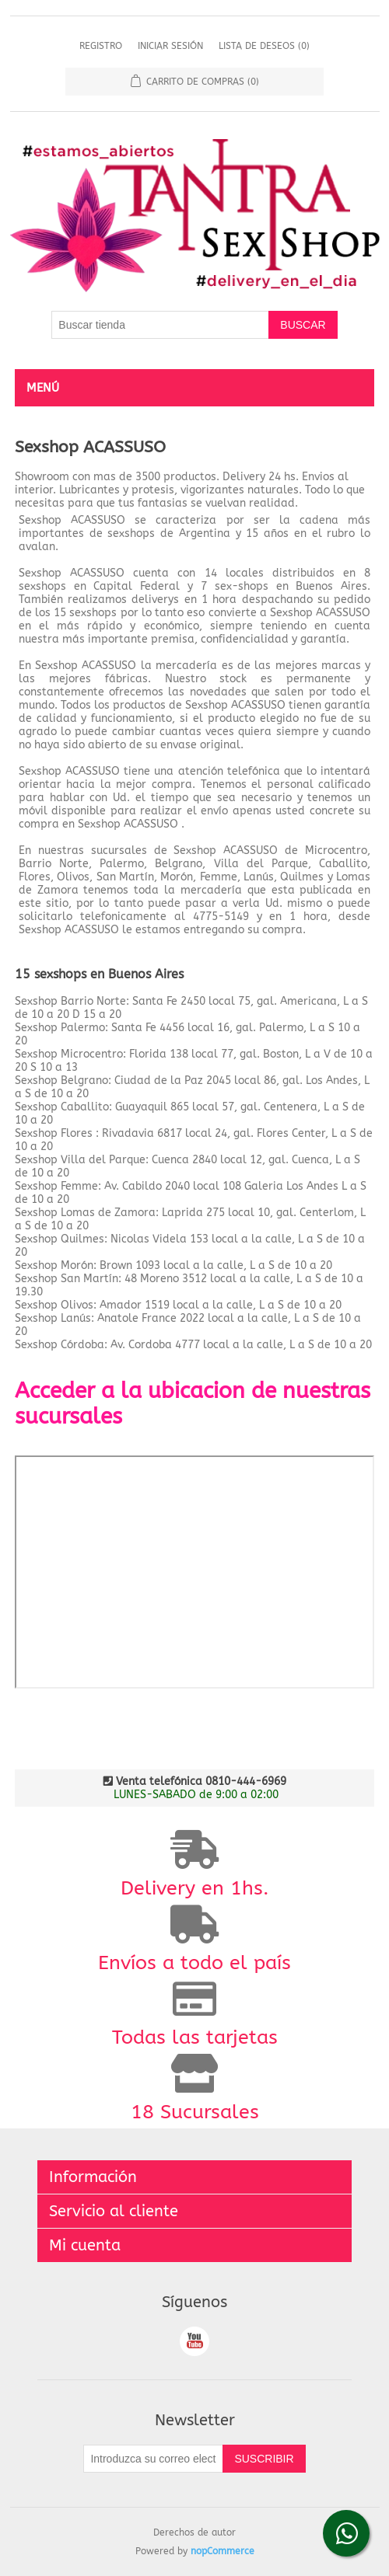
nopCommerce (222, 2551)
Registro (100, 45)
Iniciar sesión (170, 45)
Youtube (194, 2341)
